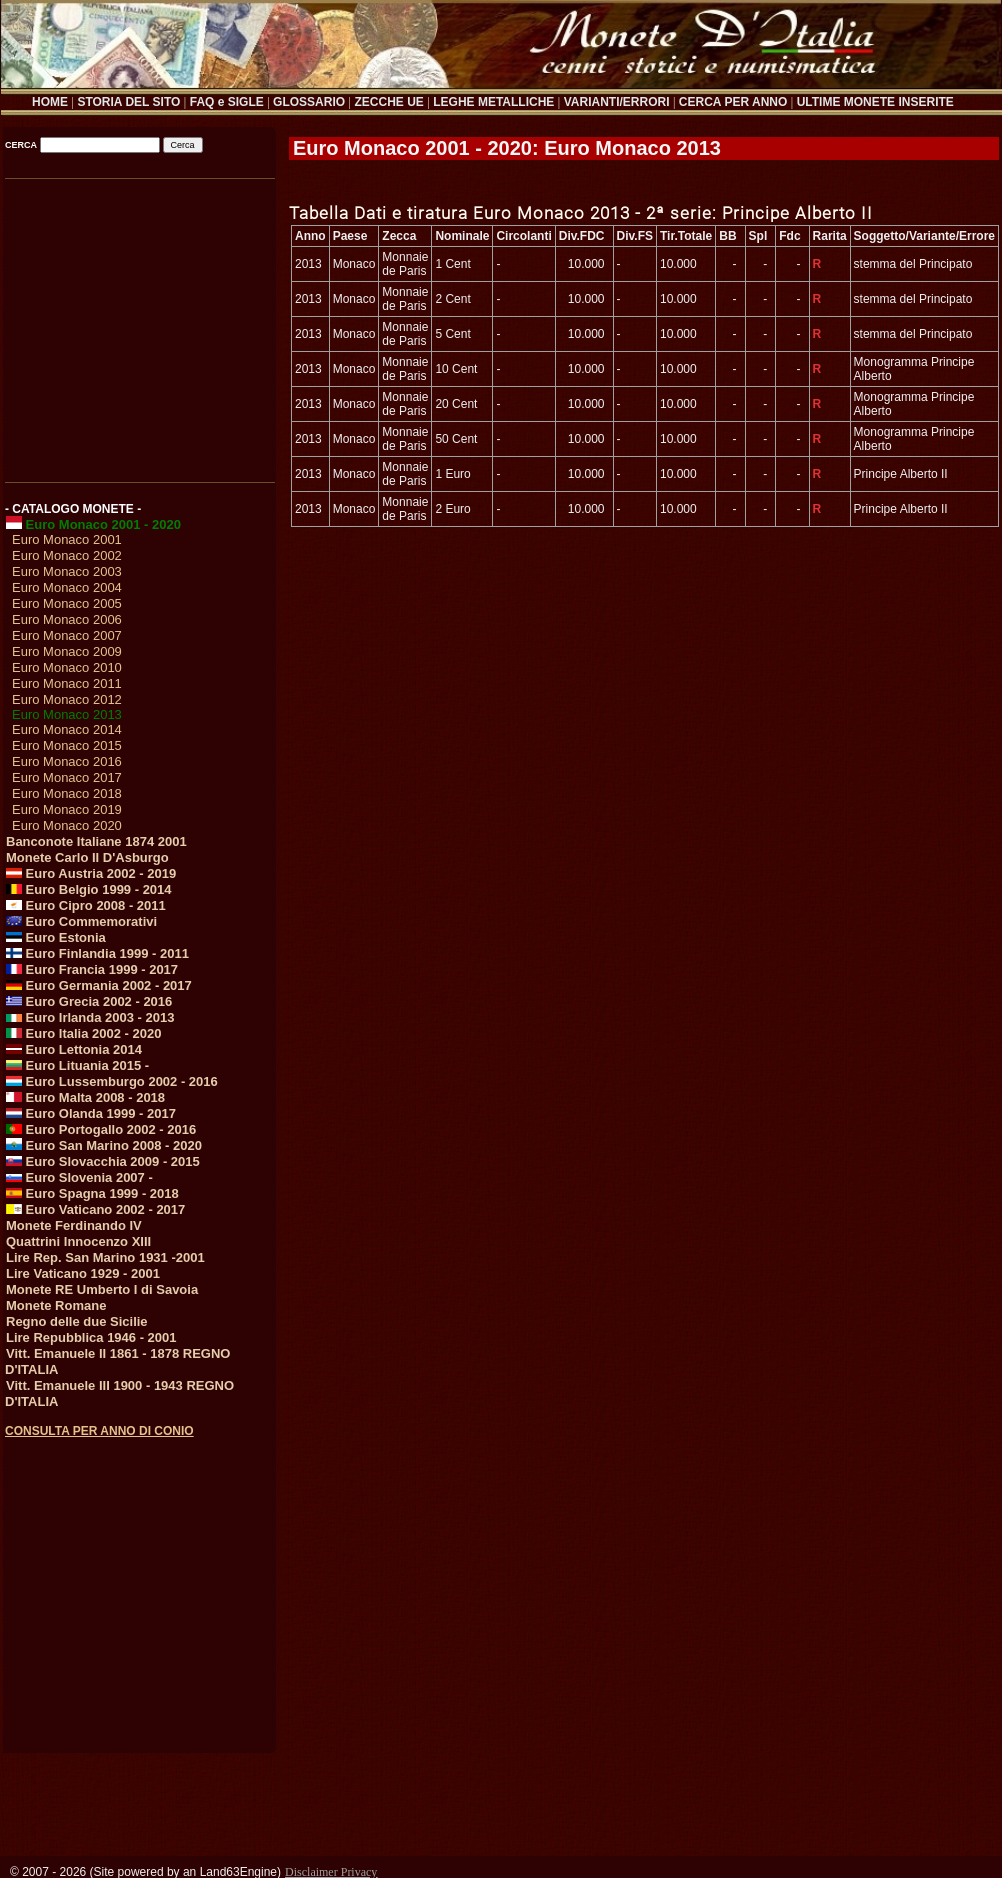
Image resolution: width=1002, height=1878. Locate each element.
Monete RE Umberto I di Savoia (102, 1289)
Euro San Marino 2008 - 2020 (104, 1145)
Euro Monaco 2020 (67, 825)
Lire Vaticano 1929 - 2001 (83, 1273)
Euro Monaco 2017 (67, 777)
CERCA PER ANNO (733, 102)
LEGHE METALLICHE (493, 102)
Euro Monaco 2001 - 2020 (93, 524)
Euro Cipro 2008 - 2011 (86, 905)
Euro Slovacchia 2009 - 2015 (103, 1161)
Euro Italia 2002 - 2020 (83, 1033)
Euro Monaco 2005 (67, 603)
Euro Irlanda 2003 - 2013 (90, 1017)
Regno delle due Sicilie (77, 1321)
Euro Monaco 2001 (67, 539)
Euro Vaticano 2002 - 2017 (95, 1209)
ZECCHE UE (389, 102)
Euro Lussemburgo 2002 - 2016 (112, 1081)
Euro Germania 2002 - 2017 (99, 985)
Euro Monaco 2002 (67, 555)
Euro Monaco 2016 (67, 761)
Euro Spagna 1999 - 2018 (92, 1193)
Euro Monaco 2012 (67, 699)
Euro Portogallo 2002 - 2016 (101, 1129)
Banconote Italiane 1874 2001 (96, 841)
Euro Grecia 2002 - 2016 (89, 1001)
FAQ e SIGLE (227, 102)
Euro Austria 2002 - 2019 (91, 873)
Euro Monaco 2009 (67, 651)
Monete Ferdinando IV (74, 1225)
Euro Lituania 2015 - (77, 1065)
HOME (50, 102)
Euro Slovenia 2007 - (79, 1177)
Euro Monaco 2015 (67, 745)
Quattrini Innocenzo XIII (78, 1241)
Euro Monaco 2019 (67, 809)
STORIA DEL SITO (128, 102)
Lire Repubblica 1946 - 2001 (91, 1337)
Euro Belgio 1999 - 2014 (89, 889)
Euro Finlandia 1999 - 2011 (97, 953)
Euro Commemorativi (81, 921)
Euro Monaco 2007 (67, 635)
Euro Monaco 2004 (67, 587)
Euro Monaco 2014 (67, 729)
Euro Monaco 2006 (67, 619)
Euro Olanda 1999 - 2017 (91, 1113)
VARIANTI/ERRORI (617, 102)
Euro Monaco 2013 (67, 714)
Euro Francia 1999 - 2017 (92, 969)
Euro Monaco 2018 (67, 793)
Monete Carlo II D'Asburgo (87, 857)
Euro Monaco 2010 (67, 667)
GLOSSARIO (309, 102)
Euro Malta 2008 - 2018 (85, 1097)
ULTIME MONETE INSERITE (875, 102)
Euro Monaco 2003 (67, 571)
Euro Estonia (56, 937)
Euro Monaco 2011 (67, 683)
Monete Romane (56, 1305)
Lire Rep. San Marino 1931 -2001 (105, 1257)
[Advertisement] (138, 323)
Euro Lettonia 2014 (74, 1049)
